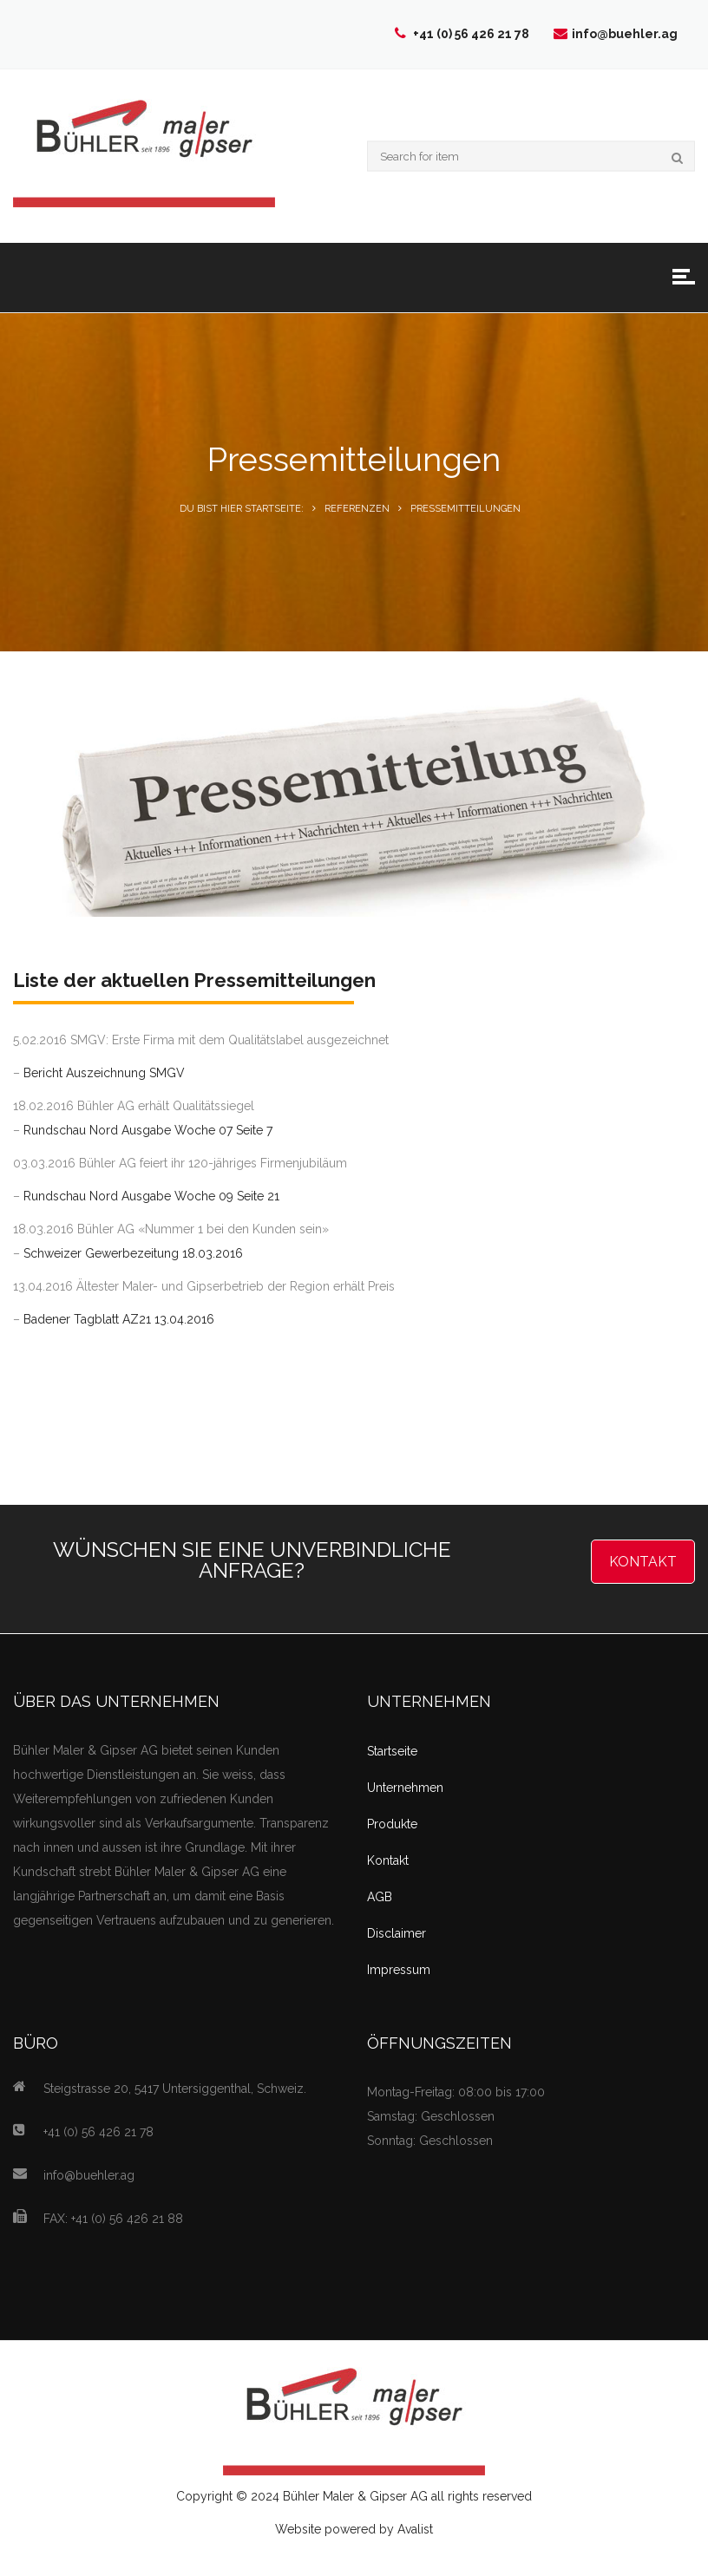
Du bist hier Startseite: (242, 508)
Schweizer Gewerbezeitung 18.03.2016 (133, 1253)
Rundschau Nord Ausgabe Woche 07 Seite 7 (147, 1130)
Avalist (415, 2529)
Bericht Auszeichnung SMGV (104, 1073)
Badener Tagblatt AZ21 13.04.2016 (118, 1319)
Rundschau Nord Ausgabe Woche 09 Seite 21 (151, 1196)
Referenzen (357, 508)
